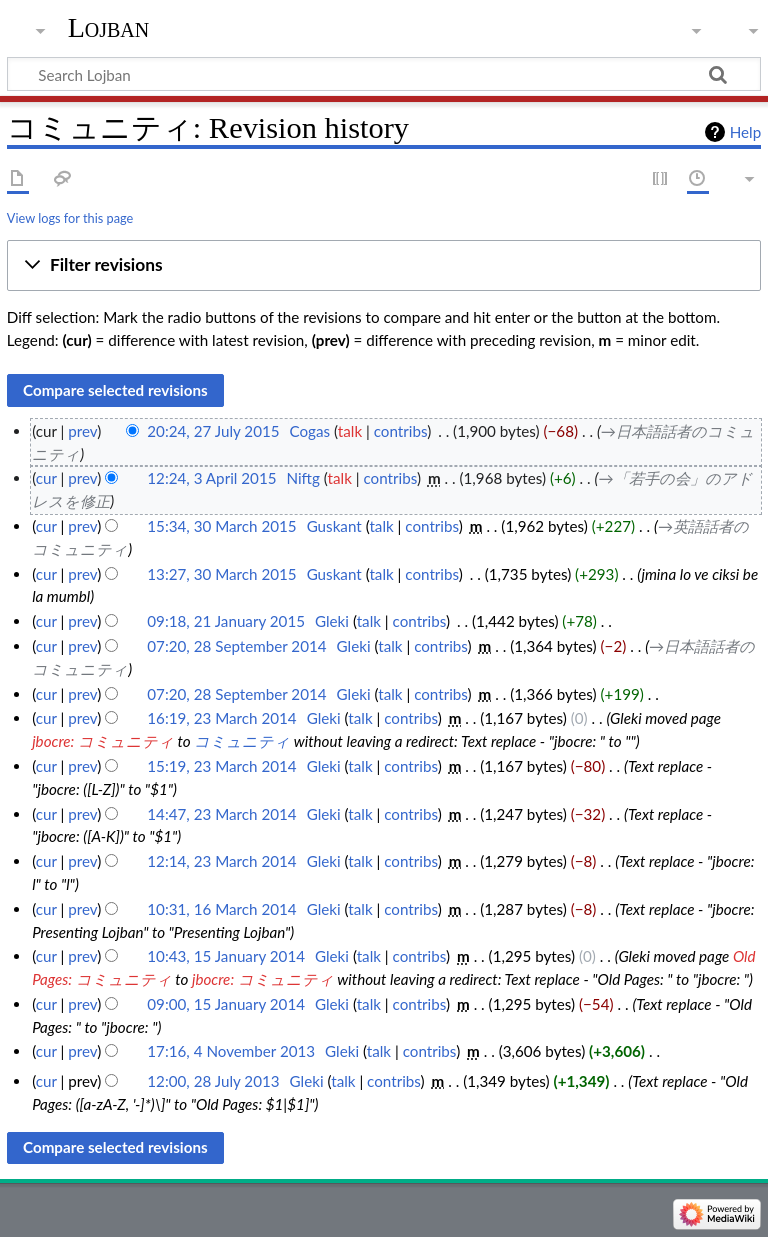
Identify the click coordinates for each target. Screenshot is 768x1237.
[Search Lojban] (384, 74)
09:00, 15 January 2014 (226, 1004)
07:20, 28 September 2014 (236, 646)
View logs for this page (70, 218)
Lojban (109, 27)
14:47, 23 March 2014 (221, 814)
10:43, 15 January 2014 (226, 956)
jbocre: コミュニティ (103, 741)
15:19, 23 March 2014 (221, 766)
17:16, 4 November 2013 (231, 1051)
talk (350, 431)
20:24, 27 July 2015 (213, 431)
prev (82, 431)
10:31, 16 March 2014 (221, 909)
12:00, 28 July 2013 (213, 1081)
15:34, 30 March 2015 (221, 526)
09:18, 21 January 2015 (226, 621)
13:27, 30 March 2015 (221, 574)
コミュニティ (242, 741)
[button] (384, 266)
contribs (400, 431)
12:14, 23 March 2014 (221, 861)
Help (745, 132)
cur (46, 478)
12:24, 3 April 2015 (211, 478)
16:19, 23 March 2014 (221, 718)
